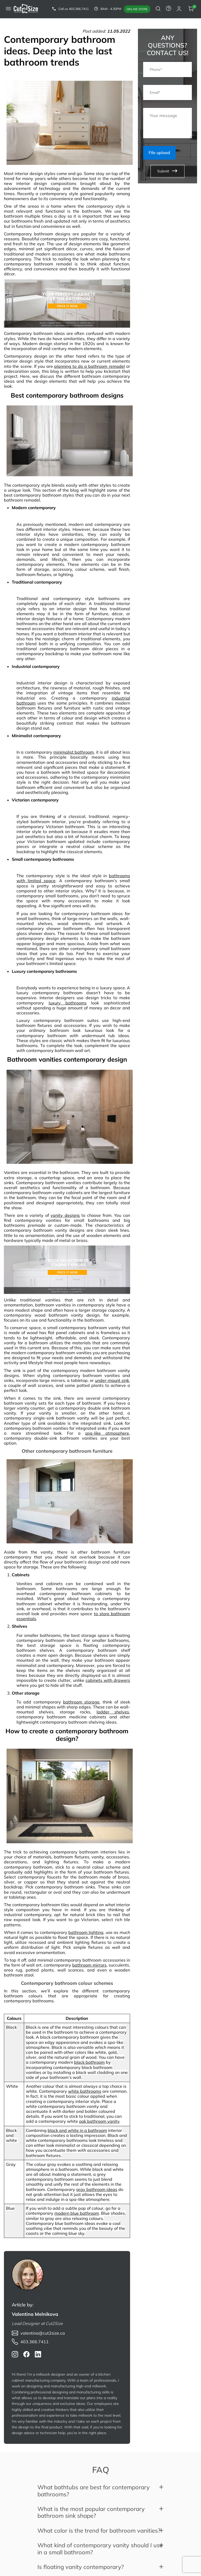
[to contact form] (168, 9)
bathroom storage (81, 1702)
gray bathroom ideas (96, 2189)
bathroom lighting (85, 1932)
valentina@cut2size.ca (42, 2333)
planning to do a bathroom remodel (89, 366)
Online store (137, 9)
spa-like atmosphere (107, 1433)
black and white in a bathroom (77, 2130)
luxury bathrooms (68, 1002)
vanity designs (65, 1215)
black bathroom (89, 2062)
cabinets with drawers (108, 1680)
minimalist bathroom (73, 752)
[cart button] (191, 9)
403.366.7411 (79, 9)
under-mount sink (112, 1380)
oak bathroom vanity (99, 2121)
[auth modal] (179, 9)
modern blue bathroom (76, 2213)
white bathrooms (84, 2091)
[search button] (158, 9)
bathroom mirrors (89, 1965)
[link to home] (26, 9)
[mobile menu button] (8, 9)
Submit (167, 171)
